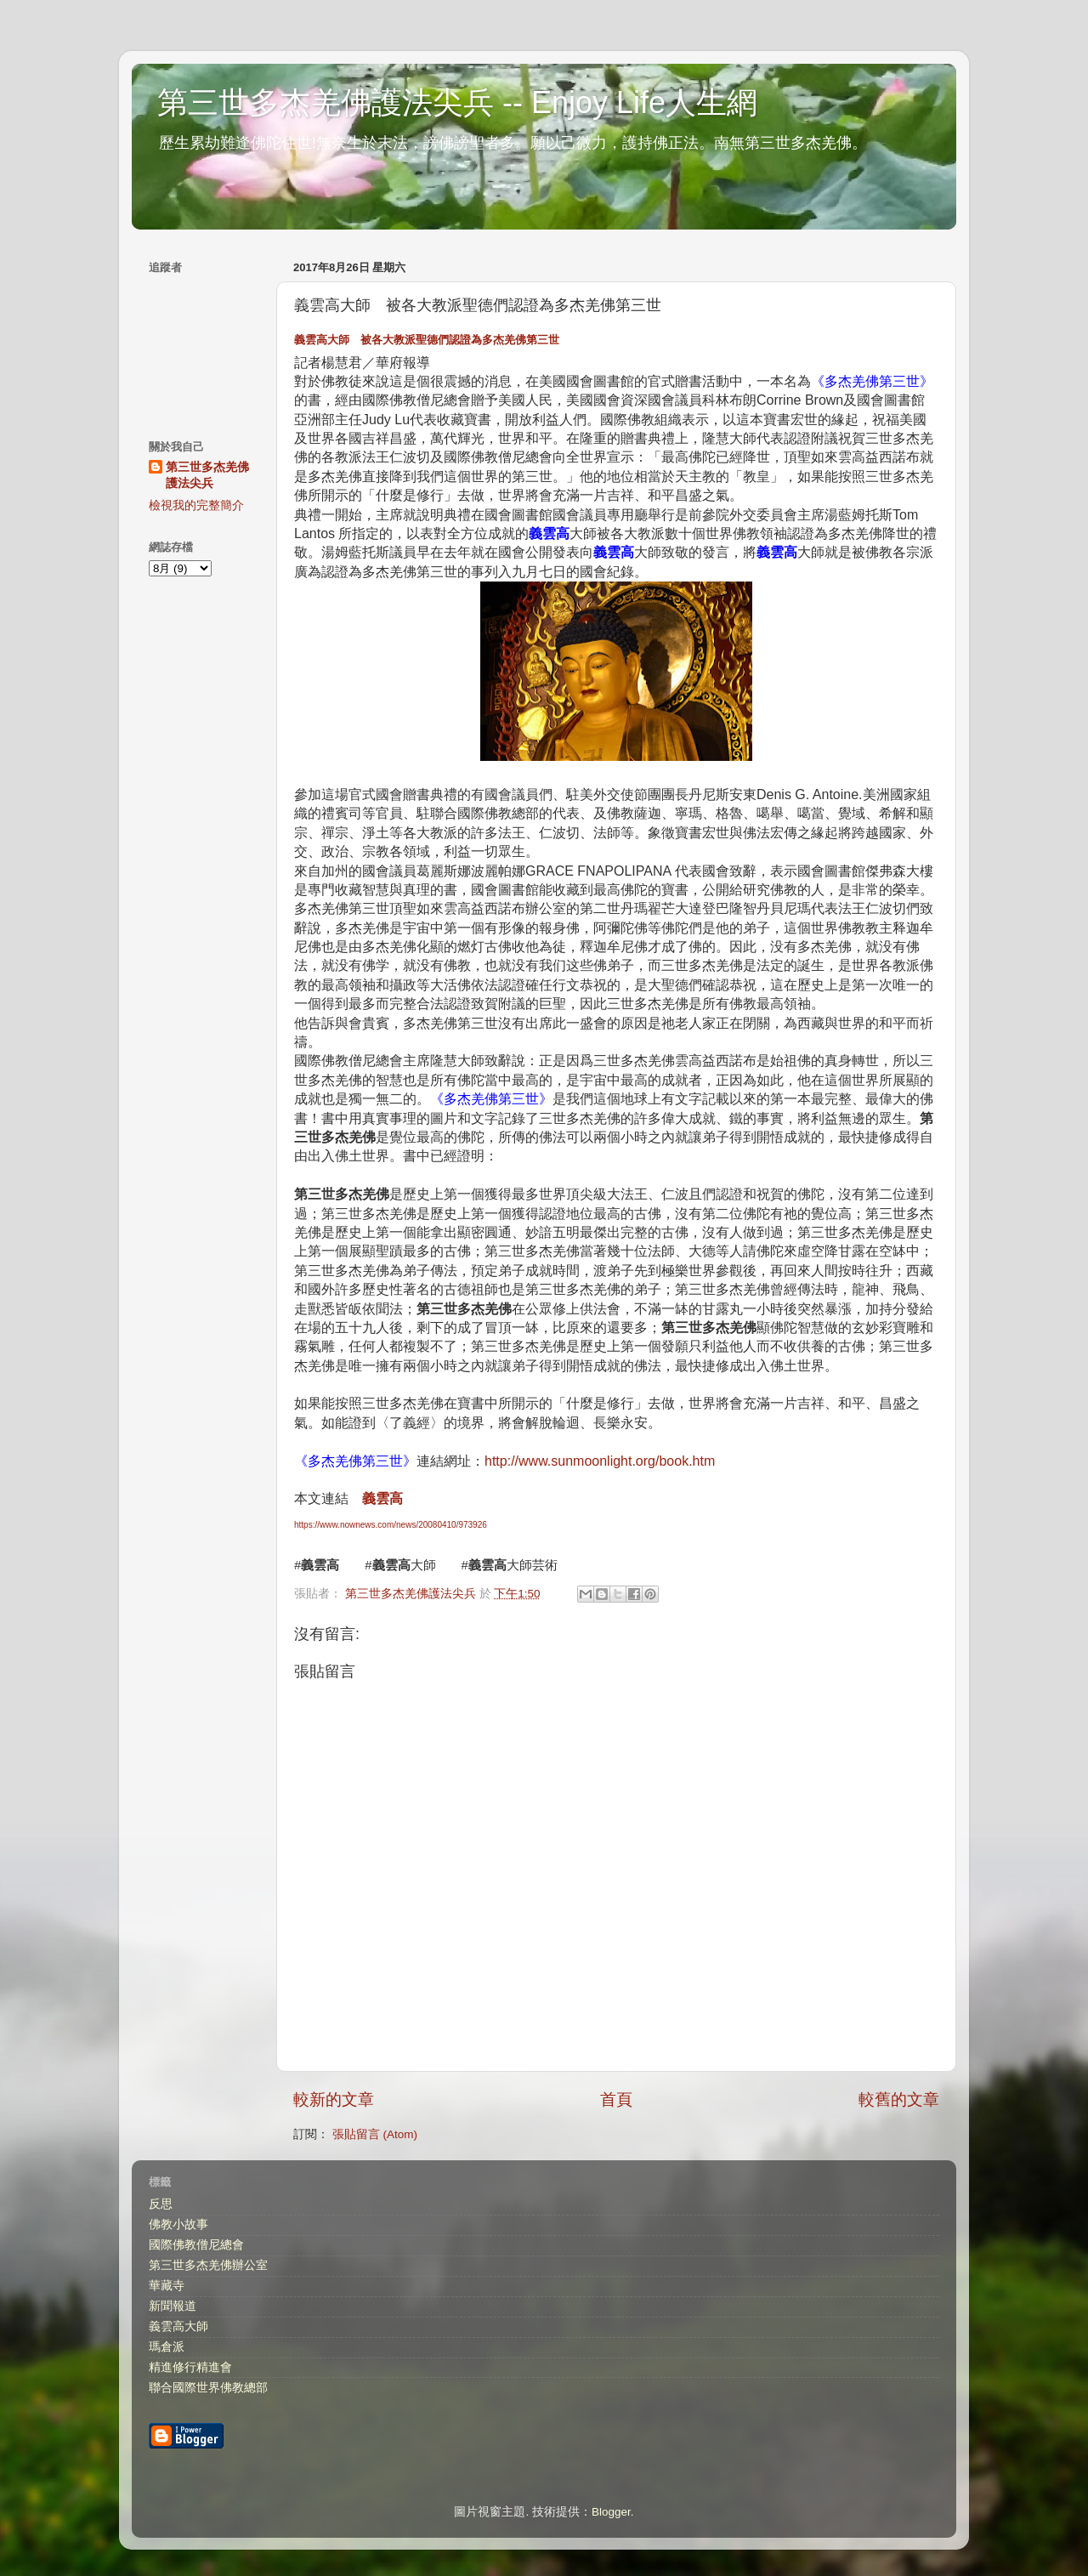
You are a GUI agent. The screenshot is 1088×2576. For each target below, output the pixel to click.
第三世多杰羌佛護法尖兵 (207, 475)
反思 (161, 2204)
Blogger (611, 2511)
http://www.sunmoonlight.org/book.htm (599, 1461)
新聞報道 (172, 2306)
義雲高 (382, 1498)
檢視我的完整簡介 (196, 505)
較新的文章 (333, 2099)
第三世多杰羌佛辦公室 (208, 2265)
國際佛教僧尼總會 (196, 2244)
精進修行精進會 (190, 2367)
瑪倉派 (166, 2347)
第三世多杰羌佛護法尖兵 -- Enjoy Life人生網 (457, 102)
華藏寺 (166, 2285)
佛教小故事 (178, 2224)
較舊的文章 (898, 2099)
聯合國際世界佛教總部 (208, 2387)
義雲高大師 (178, 2326)
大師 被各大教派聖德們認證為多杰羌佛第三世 (426, 339)
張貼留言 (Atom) (374, 2134)
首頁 (616, 2099)
